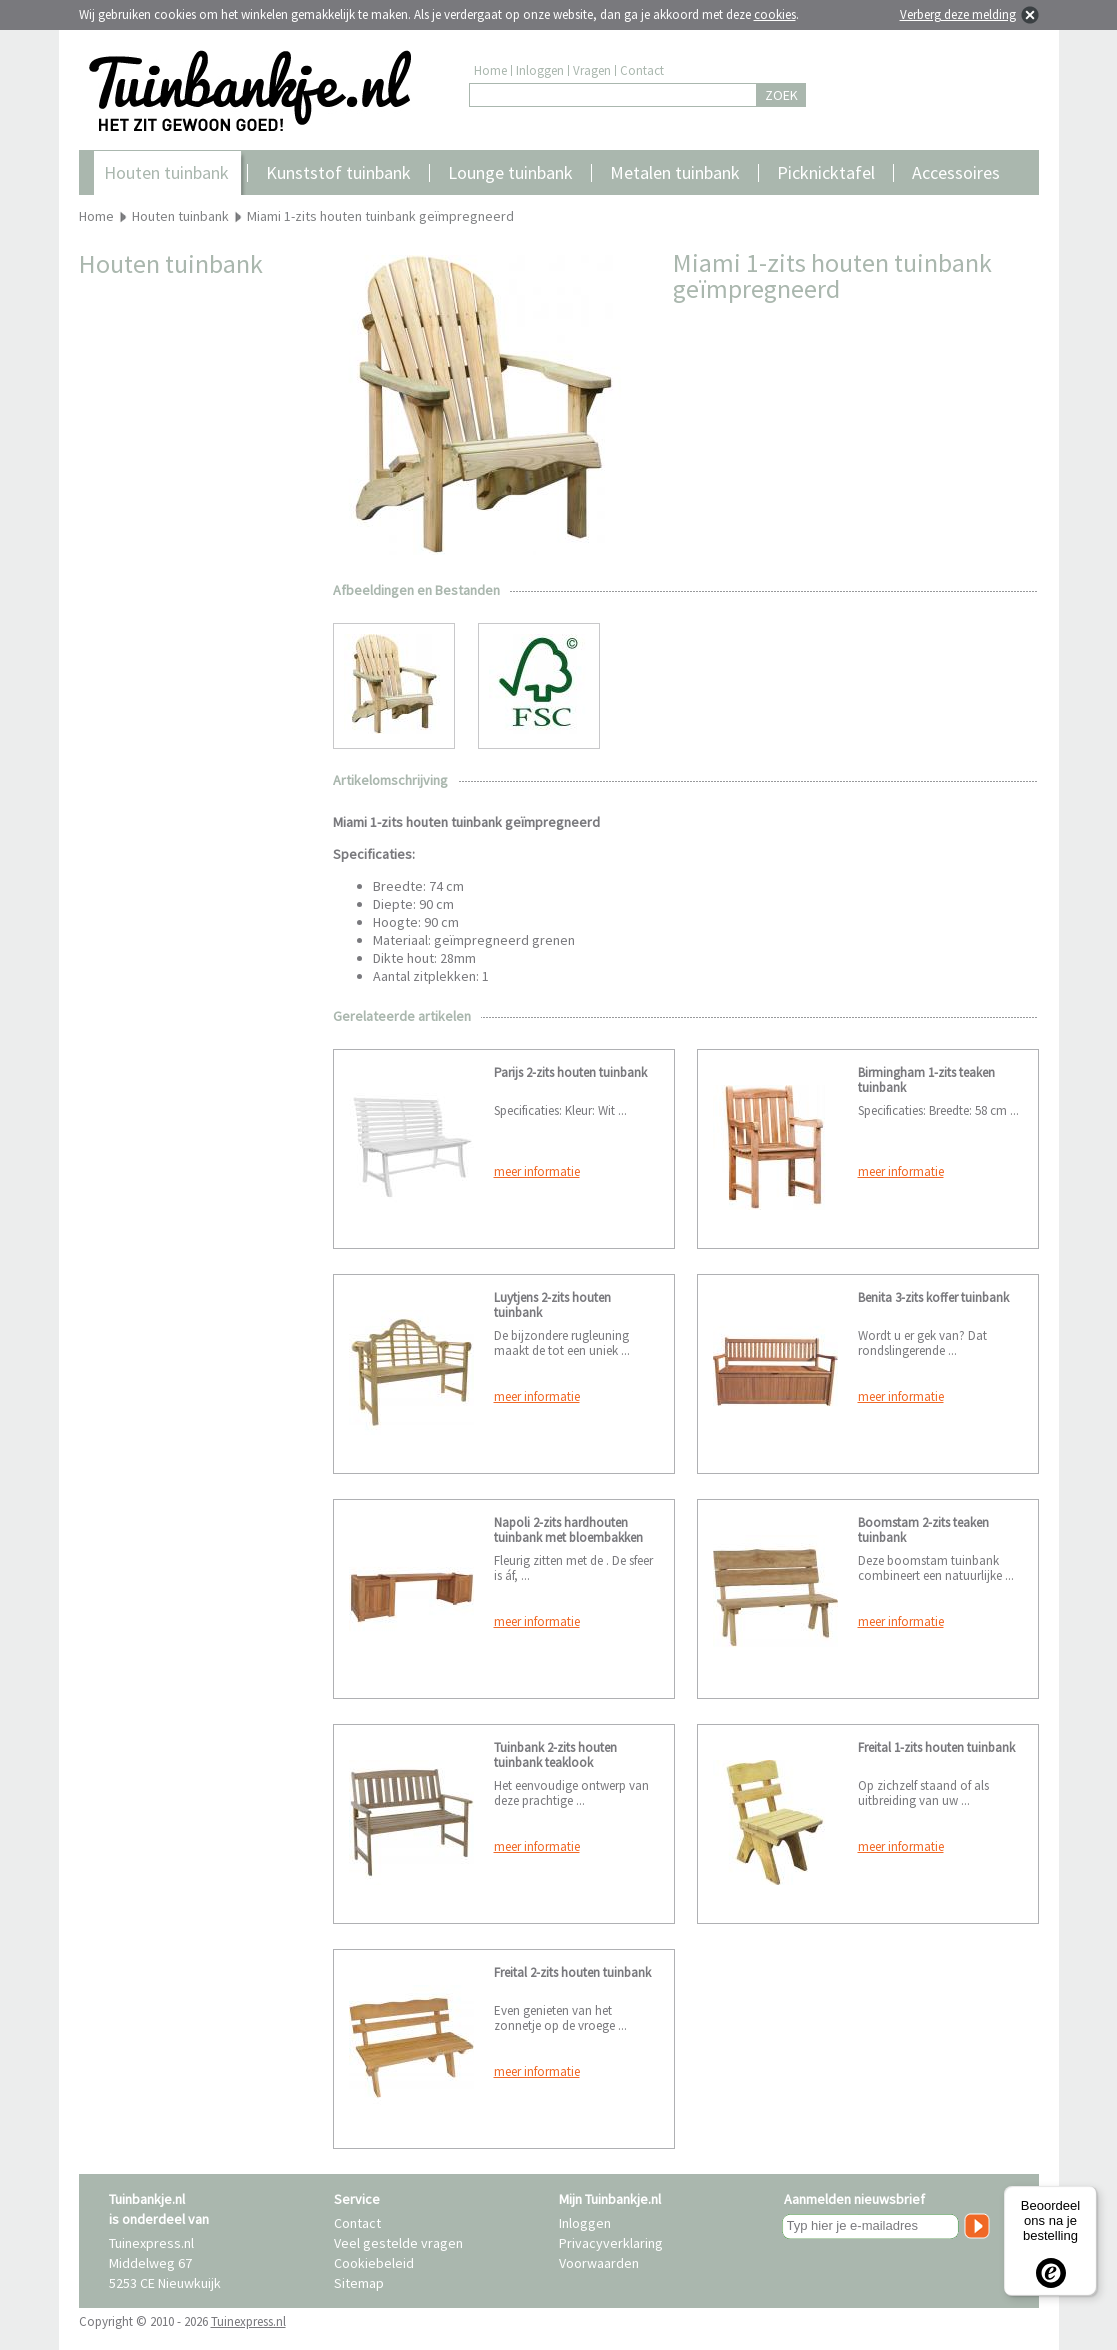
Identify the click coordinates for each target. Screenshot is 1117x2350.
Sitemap (359, 2283)
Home (490, 70)
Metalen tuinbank (675, 172)
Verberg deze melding (958, 14)
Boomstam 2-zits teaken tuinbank (923, 1530)
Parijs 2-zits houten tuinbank (570, 1072)
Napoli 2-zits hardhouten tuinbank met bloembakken (568, 1530)
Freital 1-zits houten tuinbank (936, 1747)
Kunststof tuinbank (338, 172)
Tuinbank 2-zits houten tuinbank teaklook (555, 1755)
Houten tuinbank (166, 172)
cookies (775, 14)
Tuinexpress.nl (248, 2321)
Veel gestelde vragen (398, 2243)
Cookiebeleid (374, 2263)
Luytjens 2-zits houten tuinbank (552, 1305)
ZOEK (781, 95)
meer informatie (537, 1171)
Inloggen (540, 70)
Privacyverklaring (611, 2243)
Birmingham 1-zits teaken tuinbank (926, 1080)
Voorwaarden (599, 2263)
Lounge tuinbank (510, 172)
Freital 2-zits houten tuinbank (572, 1972)
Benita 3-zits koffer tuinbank (933, 1297)
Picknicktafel (826, 172)
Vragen (592, 70)
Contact (642, 70)
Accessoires (956, 172)
